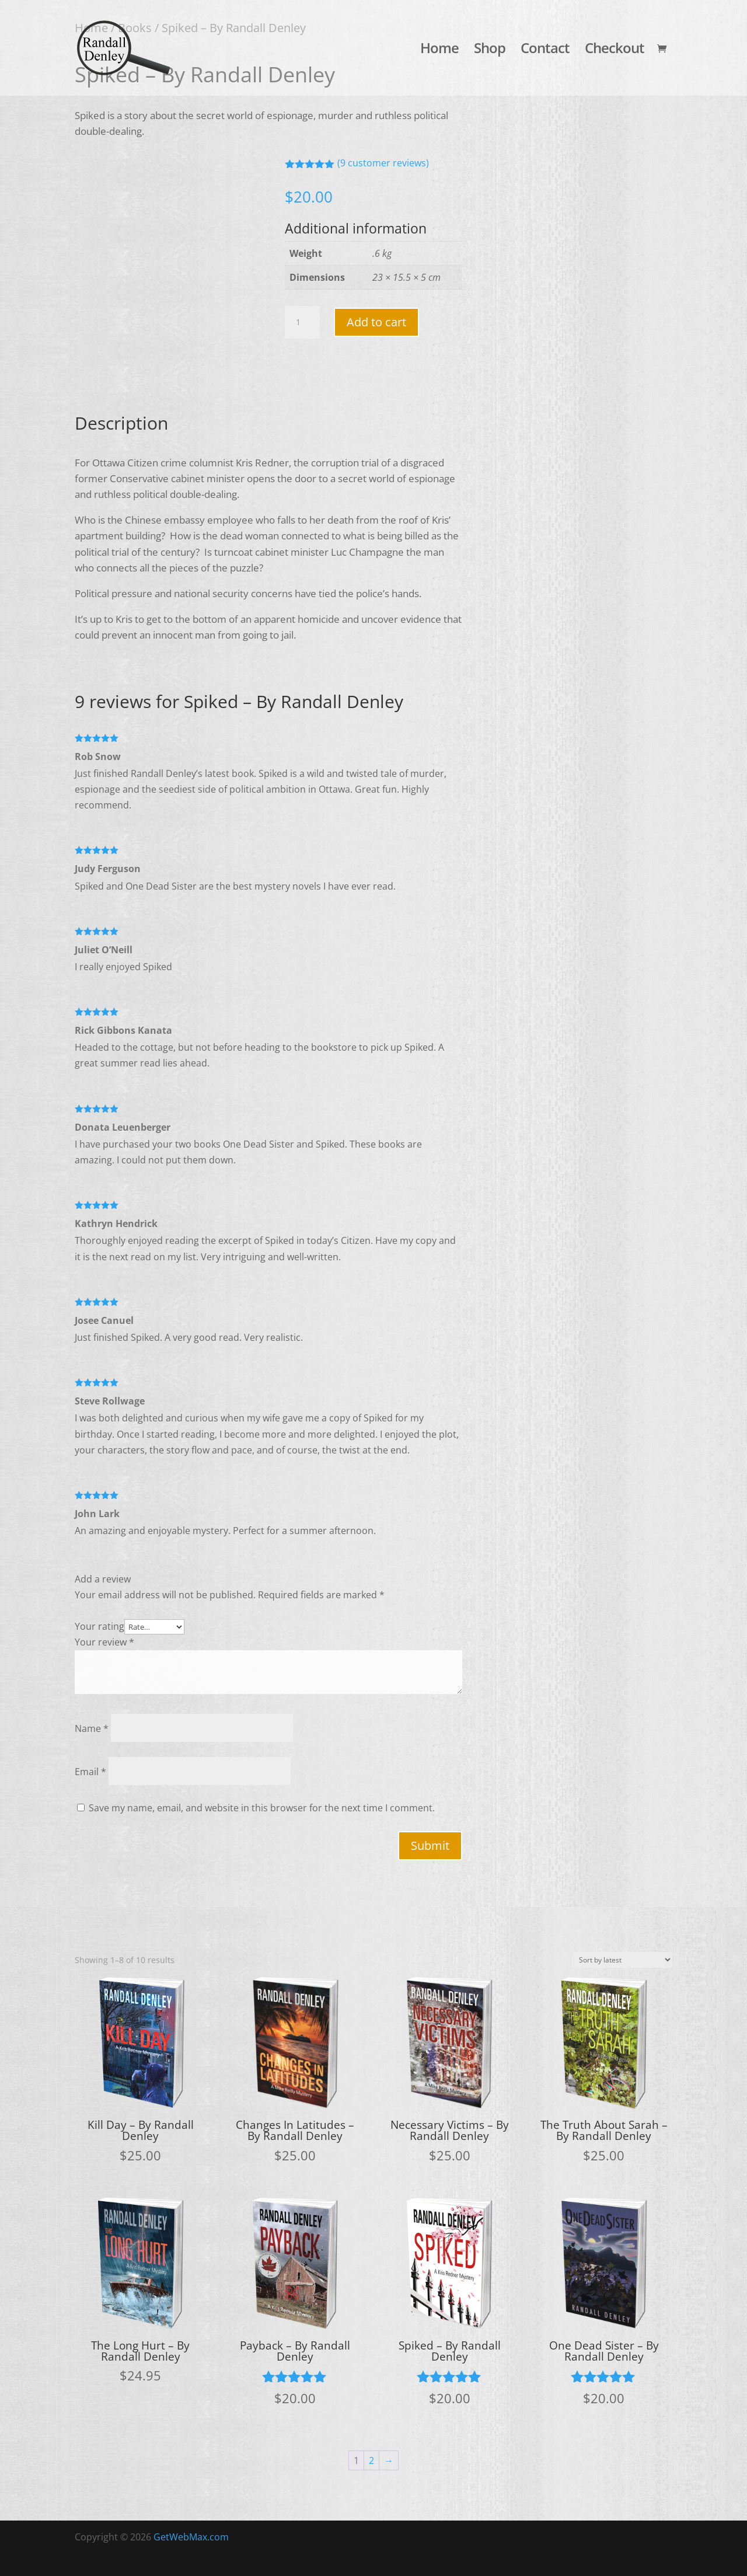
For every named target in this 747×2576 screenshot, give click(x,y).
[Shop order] (622, 1960)
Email (90, 1771)
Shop (489, 50)
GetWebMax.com (191, 2536)
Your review (104, 1642)
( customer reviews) (383, 162)
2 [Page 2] (371, 2460)
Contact (545, 50)
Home (439, 50)
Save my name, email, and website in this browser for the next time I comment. (262, 1807)
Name (92, 1728)
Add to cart (376, 322)
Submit (430, 1845)
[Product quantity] (302, 322)
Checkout (614, 50)
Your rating (99, 1626)
